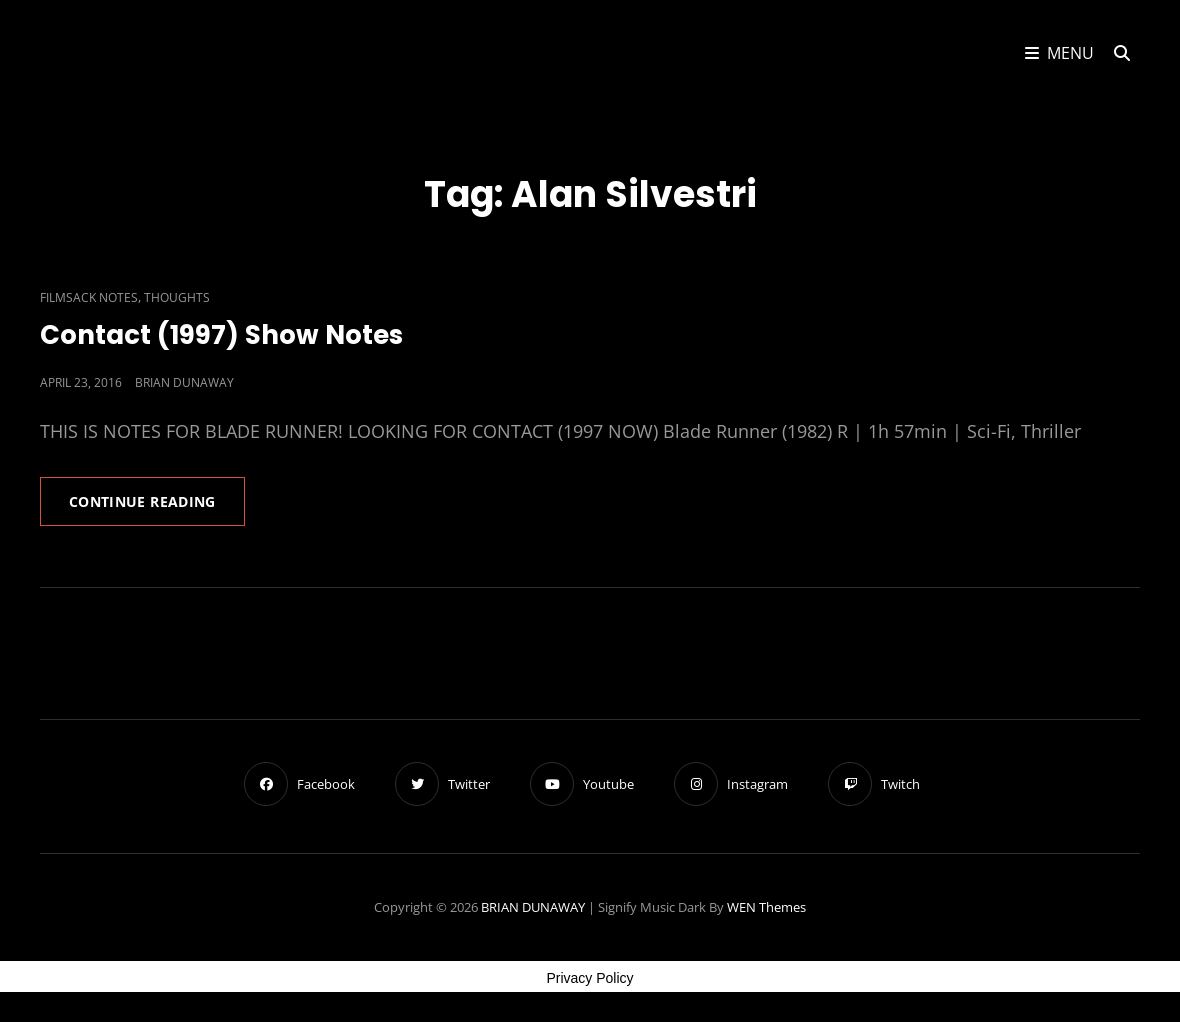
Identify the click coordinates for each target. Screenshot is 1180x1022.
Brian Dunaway (184, 382)
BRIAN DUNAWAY (533, 907)
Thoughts (177, 297)
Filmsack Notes (89, 297)
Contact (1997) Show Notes (221, 335)
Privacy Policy (589, 978)
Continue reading (157, 508)
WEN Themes (766, 907)
